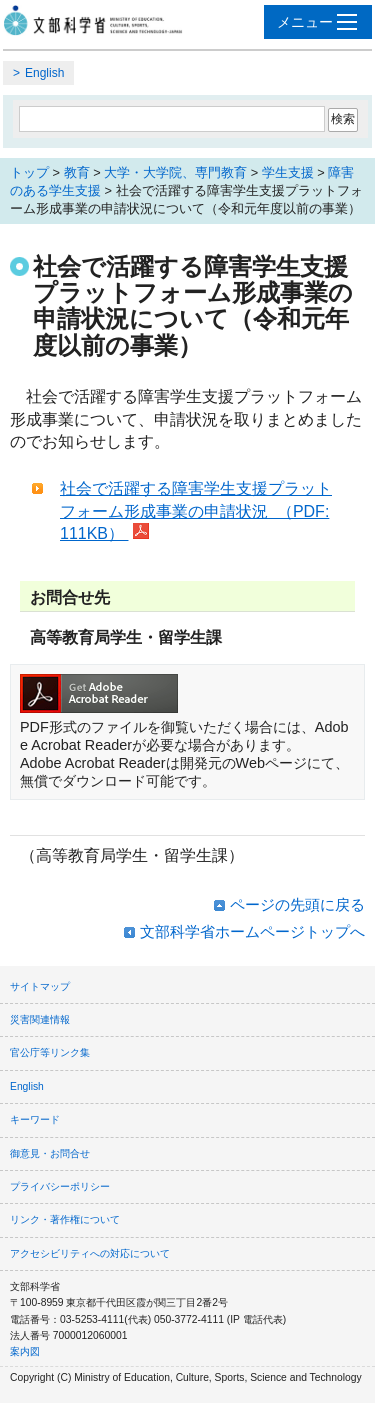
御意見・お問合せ (50, 1153)
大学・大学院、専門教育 (175, 172)
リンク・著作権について (65, 1219)
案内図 (25, 1351)
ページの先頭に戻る (297, 904)
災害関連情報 (40, 1019)
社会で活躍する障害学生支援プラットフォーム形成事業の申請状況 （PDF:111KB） (196, 511)
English (44, 73)
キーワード (35, 1119)
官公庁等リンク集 (50, 1052)
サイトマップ (40, 986)
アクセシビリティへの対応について (90, 1253)
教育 (77, 172)
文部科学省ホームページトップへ (252, 931)
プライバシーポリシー (60, 1186)
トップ (29, 172)
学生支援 (288, 172)
